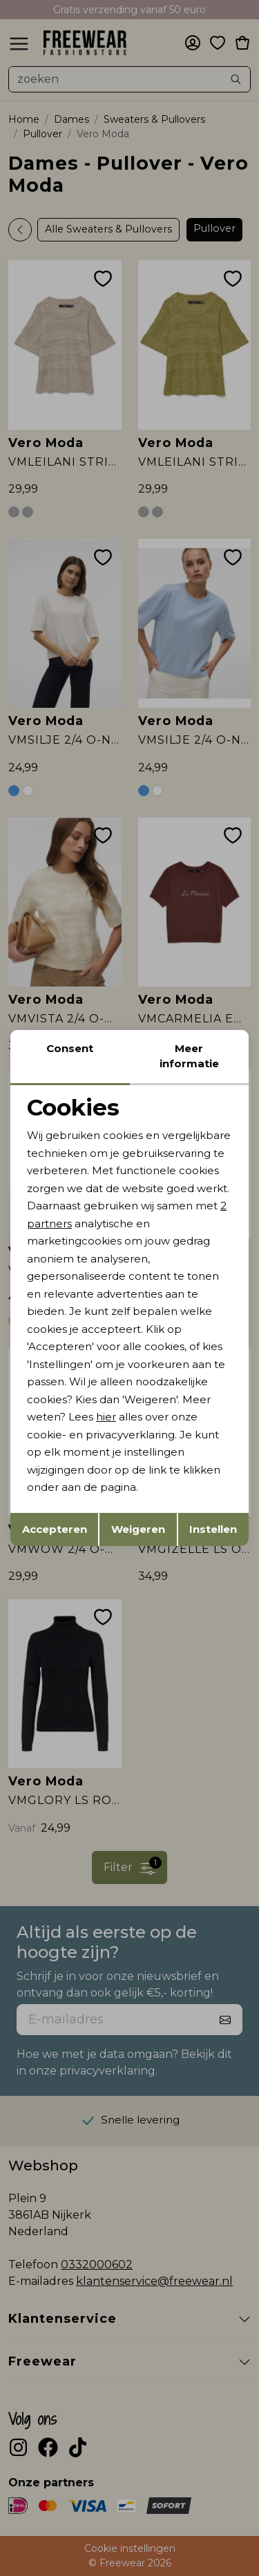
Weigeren (138, 1529)
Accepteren (54, 1529)
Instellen (213, 1529)
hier (106, 1416)
